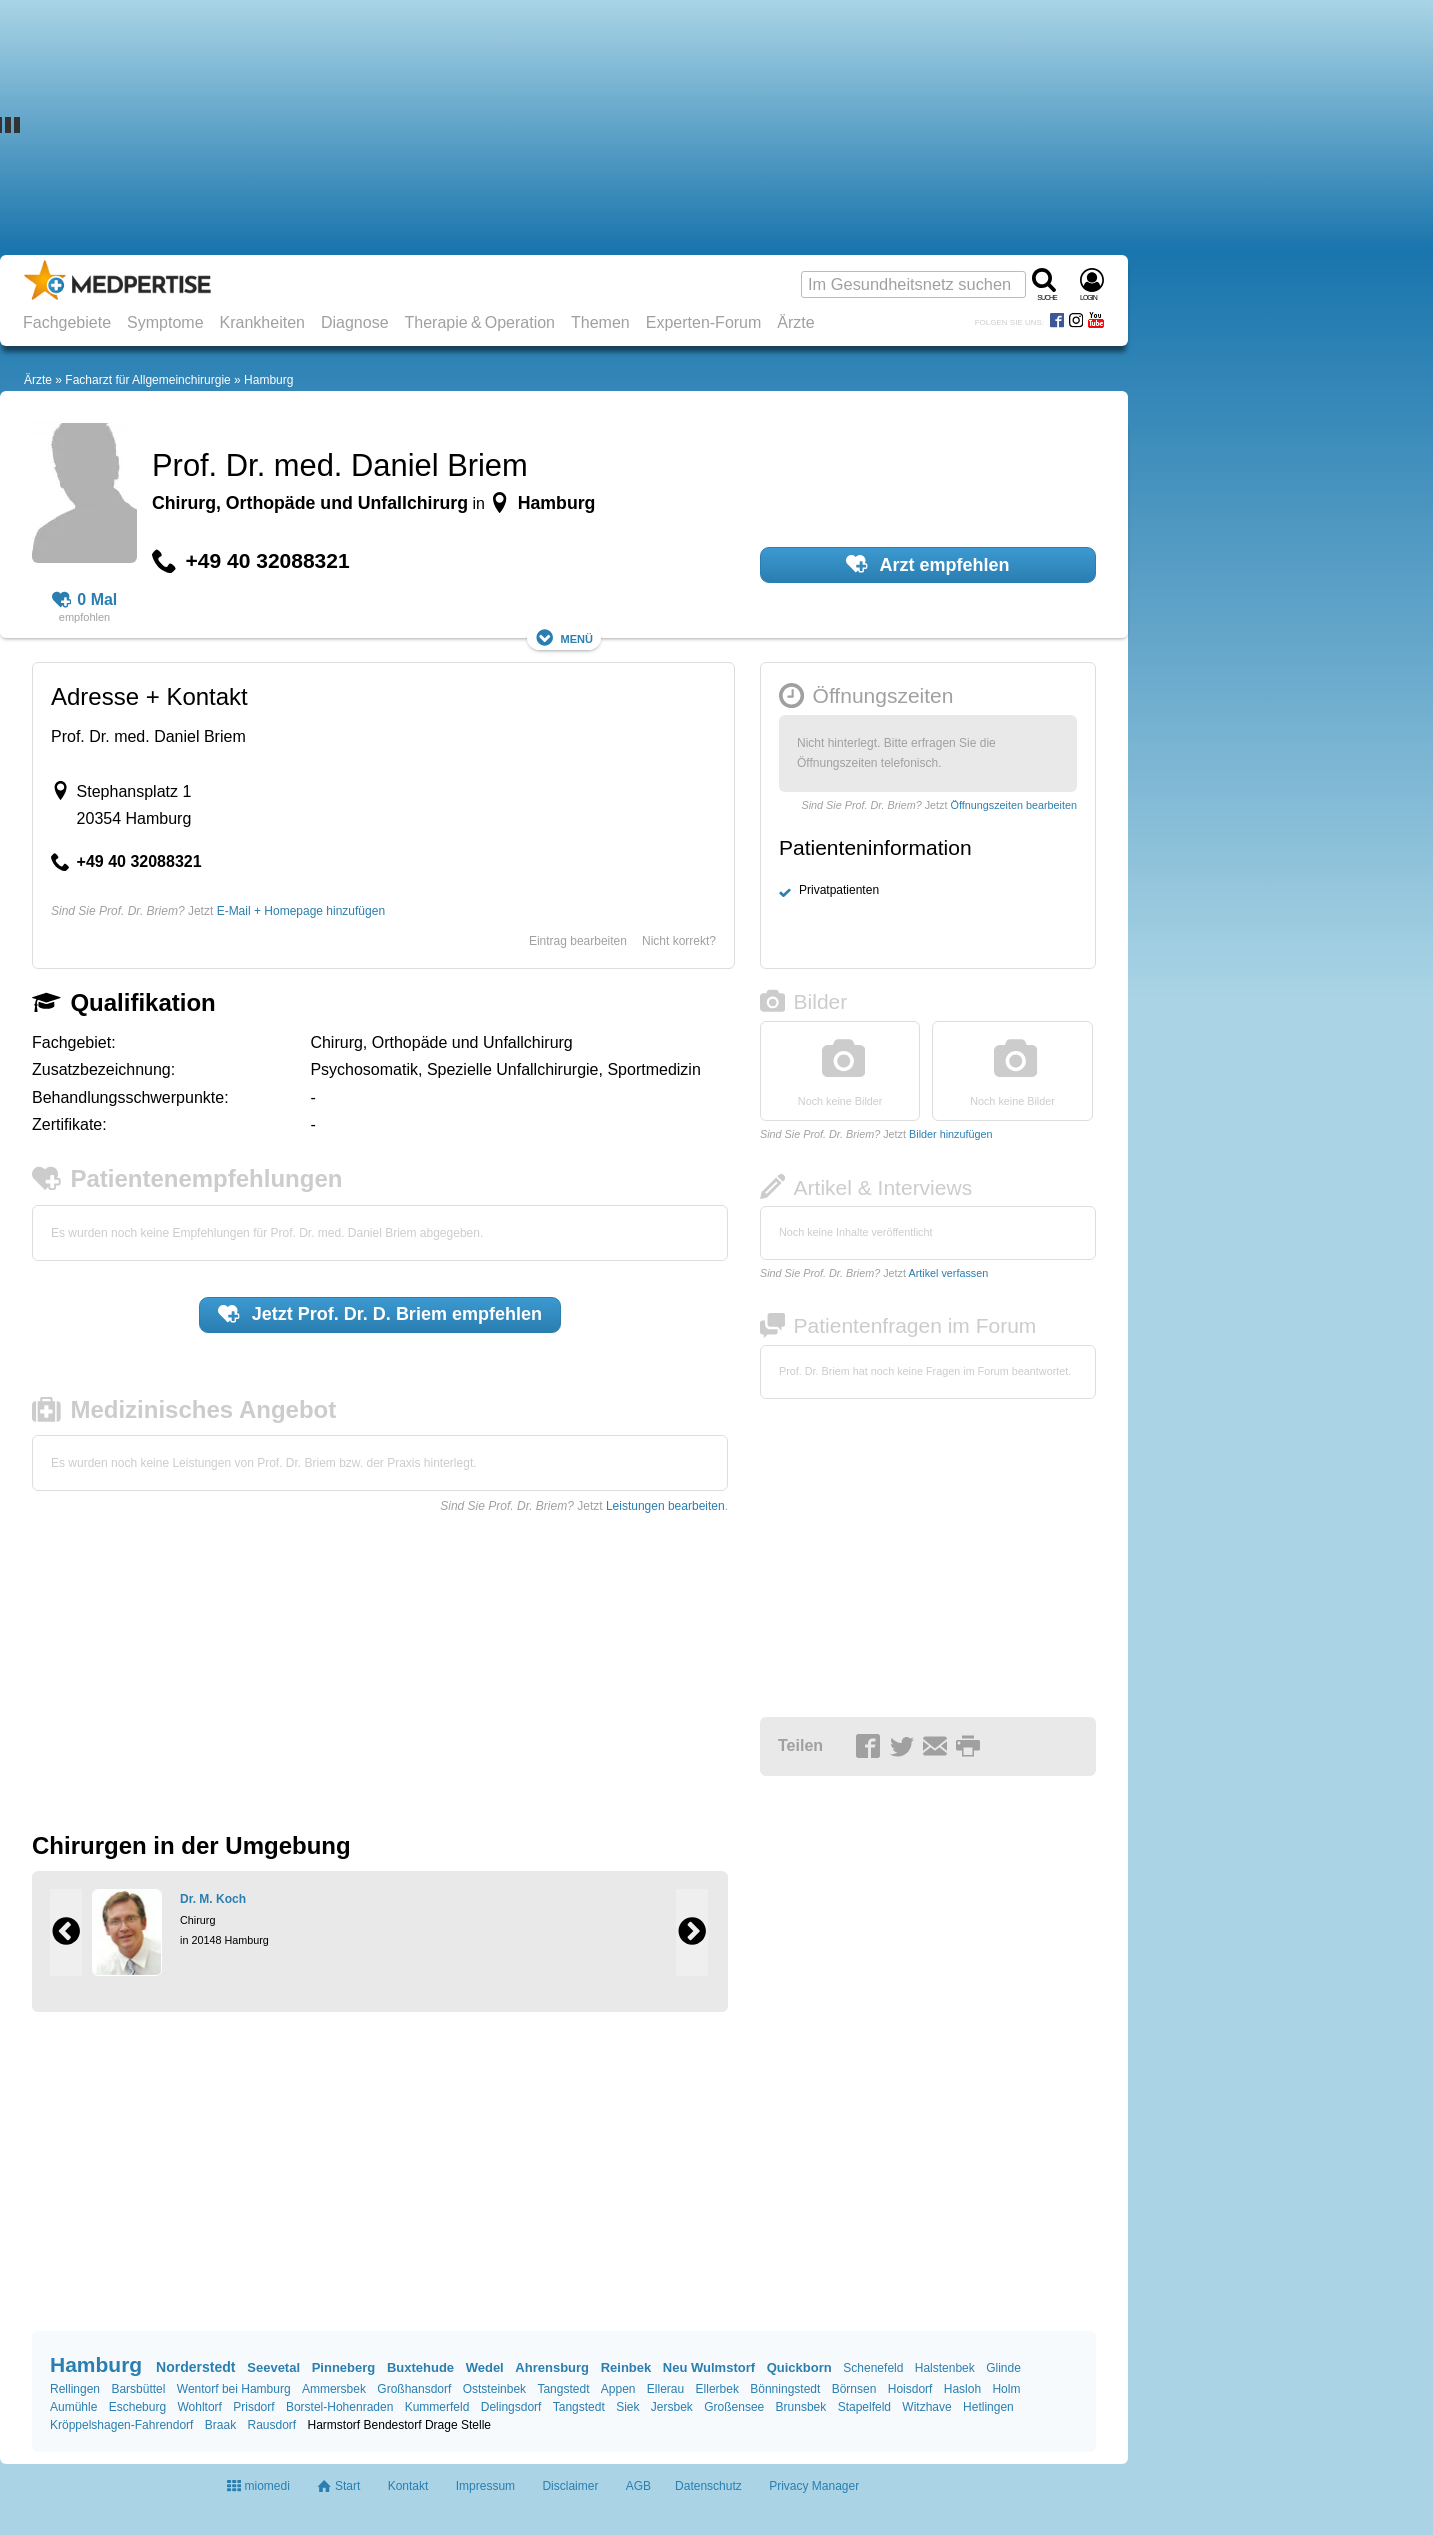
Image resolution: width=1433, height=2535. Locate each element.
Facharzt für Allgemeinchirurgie (147, 380)
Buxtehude (420, 2367)
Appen (618, 2389)
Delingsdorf (511, 2407)
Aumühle (73, 2407)
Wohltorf (199, 2407)
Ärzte (795, 322)
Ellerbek (717, 2389)
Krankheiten (262, 322)
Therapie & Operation (480, 322)
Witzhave (926, 2407)
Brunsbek (801, 2407)
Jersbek (672, 2407)
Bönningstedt (785, 2389)
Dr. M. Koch (213, 1899)
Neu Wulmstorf (709, 2367)
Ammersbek (334, 2389)
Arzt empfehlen (927, 564)
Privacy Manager (814, 2486)
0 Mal (85, 600)
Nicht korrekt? (679, 941)
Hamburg (268, 380)
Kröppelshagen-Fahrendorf (121, 2425)
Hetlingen (988, 2407)
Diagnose (355, 322)
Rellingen (75, 2389)
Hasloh (962, 2389)
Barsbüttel (138, 2389)
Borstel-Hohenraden (339, 2407)
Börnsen (854, 2389)
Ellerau (665, 2389)
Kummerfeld (437, 2407)
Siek (627, 2407)
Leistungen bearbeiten (665, 1506)
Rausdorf (271, 2425)
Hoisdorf (910, 2389)
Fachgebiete (67, 322)
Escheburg (137, 2407)
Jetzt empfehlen (380, 1314)
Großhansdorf (414, 2389)
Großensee (734, 2407)
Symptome (165, 322)
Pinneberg (344, 2367)
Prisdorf (253, 2407)
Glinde (1003, 2368)
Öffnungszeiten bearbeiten (1014, 805)
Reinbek (626, 2367)
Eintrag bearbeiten (578, 941)
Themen (600, 322)
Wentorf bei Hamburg (234, 2389)
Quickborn (799, 2367)
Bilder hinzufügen (950, 1134)
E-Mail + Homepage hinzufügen (301, 911)
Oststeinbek (494, 2389)
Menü (564, 637)
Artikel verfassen (948, 1273)
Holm (1006, 2389)
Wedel (485, 2367)
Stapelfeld (864, 2407)
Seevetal (273, 2367)
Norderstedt (195, 2367)
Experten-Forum (704, 322)
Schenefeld (873, 2368)
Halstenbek (945, 2368)
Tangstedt (563, 2389)
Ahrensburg (552, 2367)
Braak (220, 2425)
